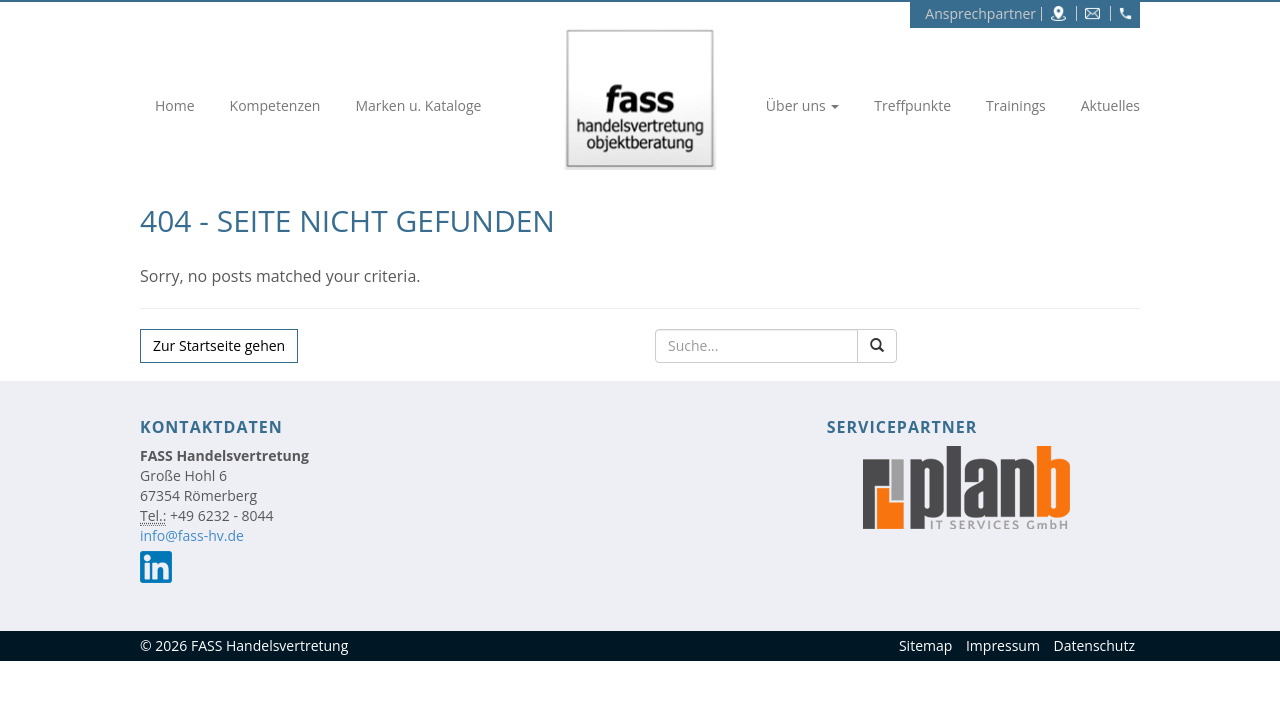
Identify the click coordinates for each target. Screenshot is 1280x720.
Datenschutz (1094, 645)
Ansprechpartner (980, 13)
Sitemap (925, 645)
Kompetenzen (275, 105)
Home (175, 105)
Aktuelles (1110, 105)
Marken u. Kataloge (418, 105)
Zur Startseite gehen (219, 345)
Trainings (1016, 105)
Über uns (802, 105)
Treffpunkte (912, 105)
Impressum (1003, 645)
